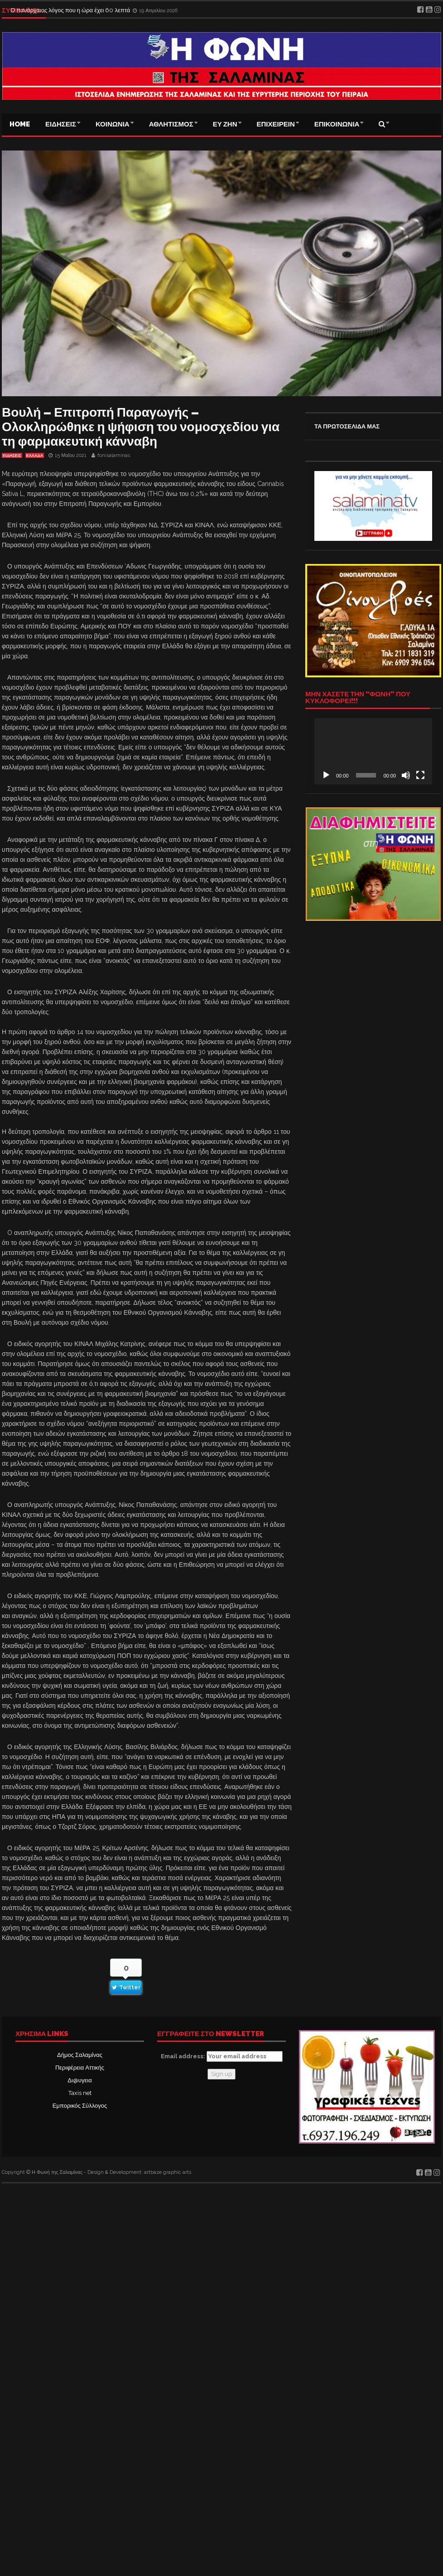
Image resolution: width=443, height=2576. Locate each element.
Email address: (222, 2056)
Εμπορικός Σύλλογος (80, 2105)
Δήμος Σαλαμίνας (79, 2054)
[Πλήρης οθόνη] (420, 775)
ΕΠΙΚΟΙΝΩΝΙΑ (337, 124)
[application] (373, 751)
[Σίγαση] (405, 775)
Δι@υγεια (79, 2080)
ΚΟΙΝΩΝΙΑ (113, 124)
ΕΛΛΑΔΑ (34, 455)
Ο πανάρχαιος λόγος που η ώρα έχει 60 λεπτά (70, 10)
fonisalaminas (113, 455)
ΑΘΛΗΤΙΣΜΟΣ (171, 124)
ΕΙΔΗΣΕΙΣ (60, 124)
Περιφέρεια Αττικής (79, 2067)
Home (20, 124)
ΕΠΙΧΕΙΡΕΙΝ (276, 124)
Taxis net (79, 2093)
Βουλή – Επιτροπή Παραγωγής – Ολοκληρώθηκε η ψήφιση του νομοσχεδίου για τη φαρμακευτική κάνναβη (140, 427)
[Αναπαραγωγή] (326, 775)
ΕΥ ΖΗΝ (225, 124)
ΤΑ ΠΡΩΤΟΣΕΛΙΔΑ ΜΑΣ (347, 426)
